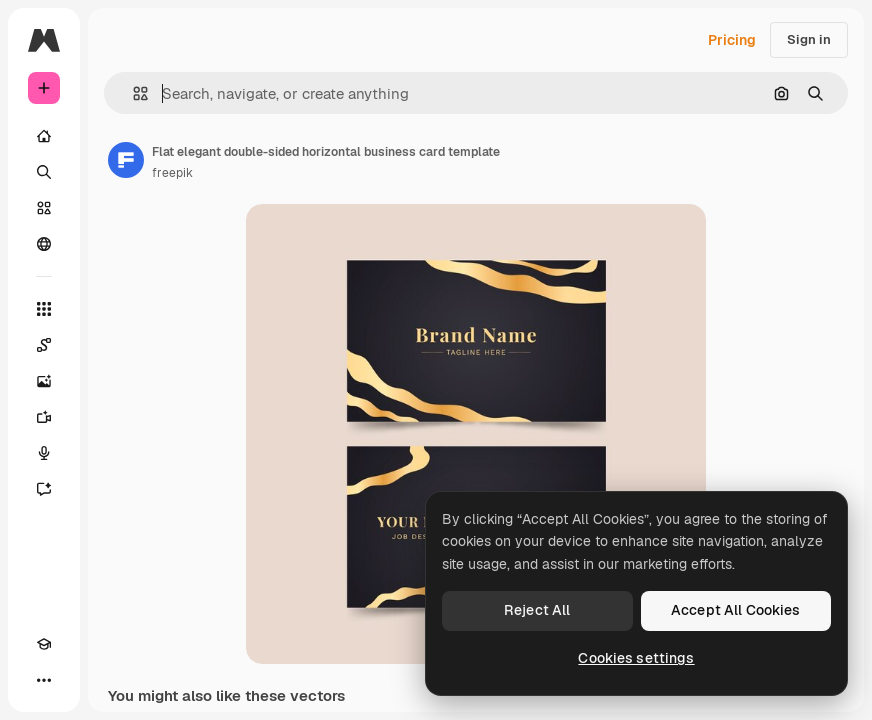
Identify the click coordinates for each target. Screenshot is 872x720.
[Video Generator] (44, 417)
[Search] (44, 172)
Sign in (809, 39)
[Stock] (44, 208)
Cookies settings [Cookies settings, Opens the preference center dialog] (636, 658)
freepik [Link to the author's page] (172, 173)
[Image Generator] (44, 381)
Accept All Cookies (736, 610)
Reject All (537, 610)
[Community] (44, 244)
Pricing (732, 40)
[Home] (44, 136)
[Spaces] (44, 345)
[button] (132, 93)
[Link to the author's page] (126, 160)
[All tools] (44, 309)
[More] (44, 680)
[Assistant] (44, 489)
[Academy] (44, 644)
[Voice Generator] (44, 453)
